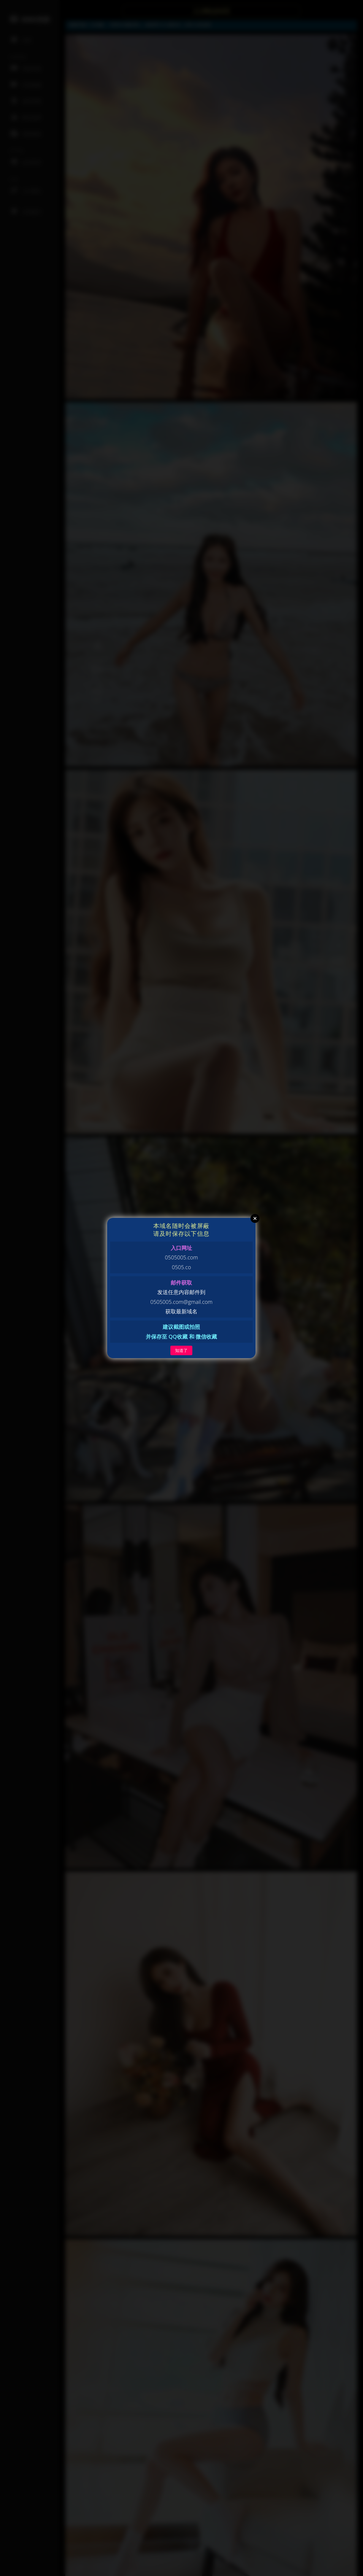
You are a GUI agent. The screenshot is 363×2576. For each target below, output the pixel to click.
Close (255, 1218)
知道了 (181, 1350)
